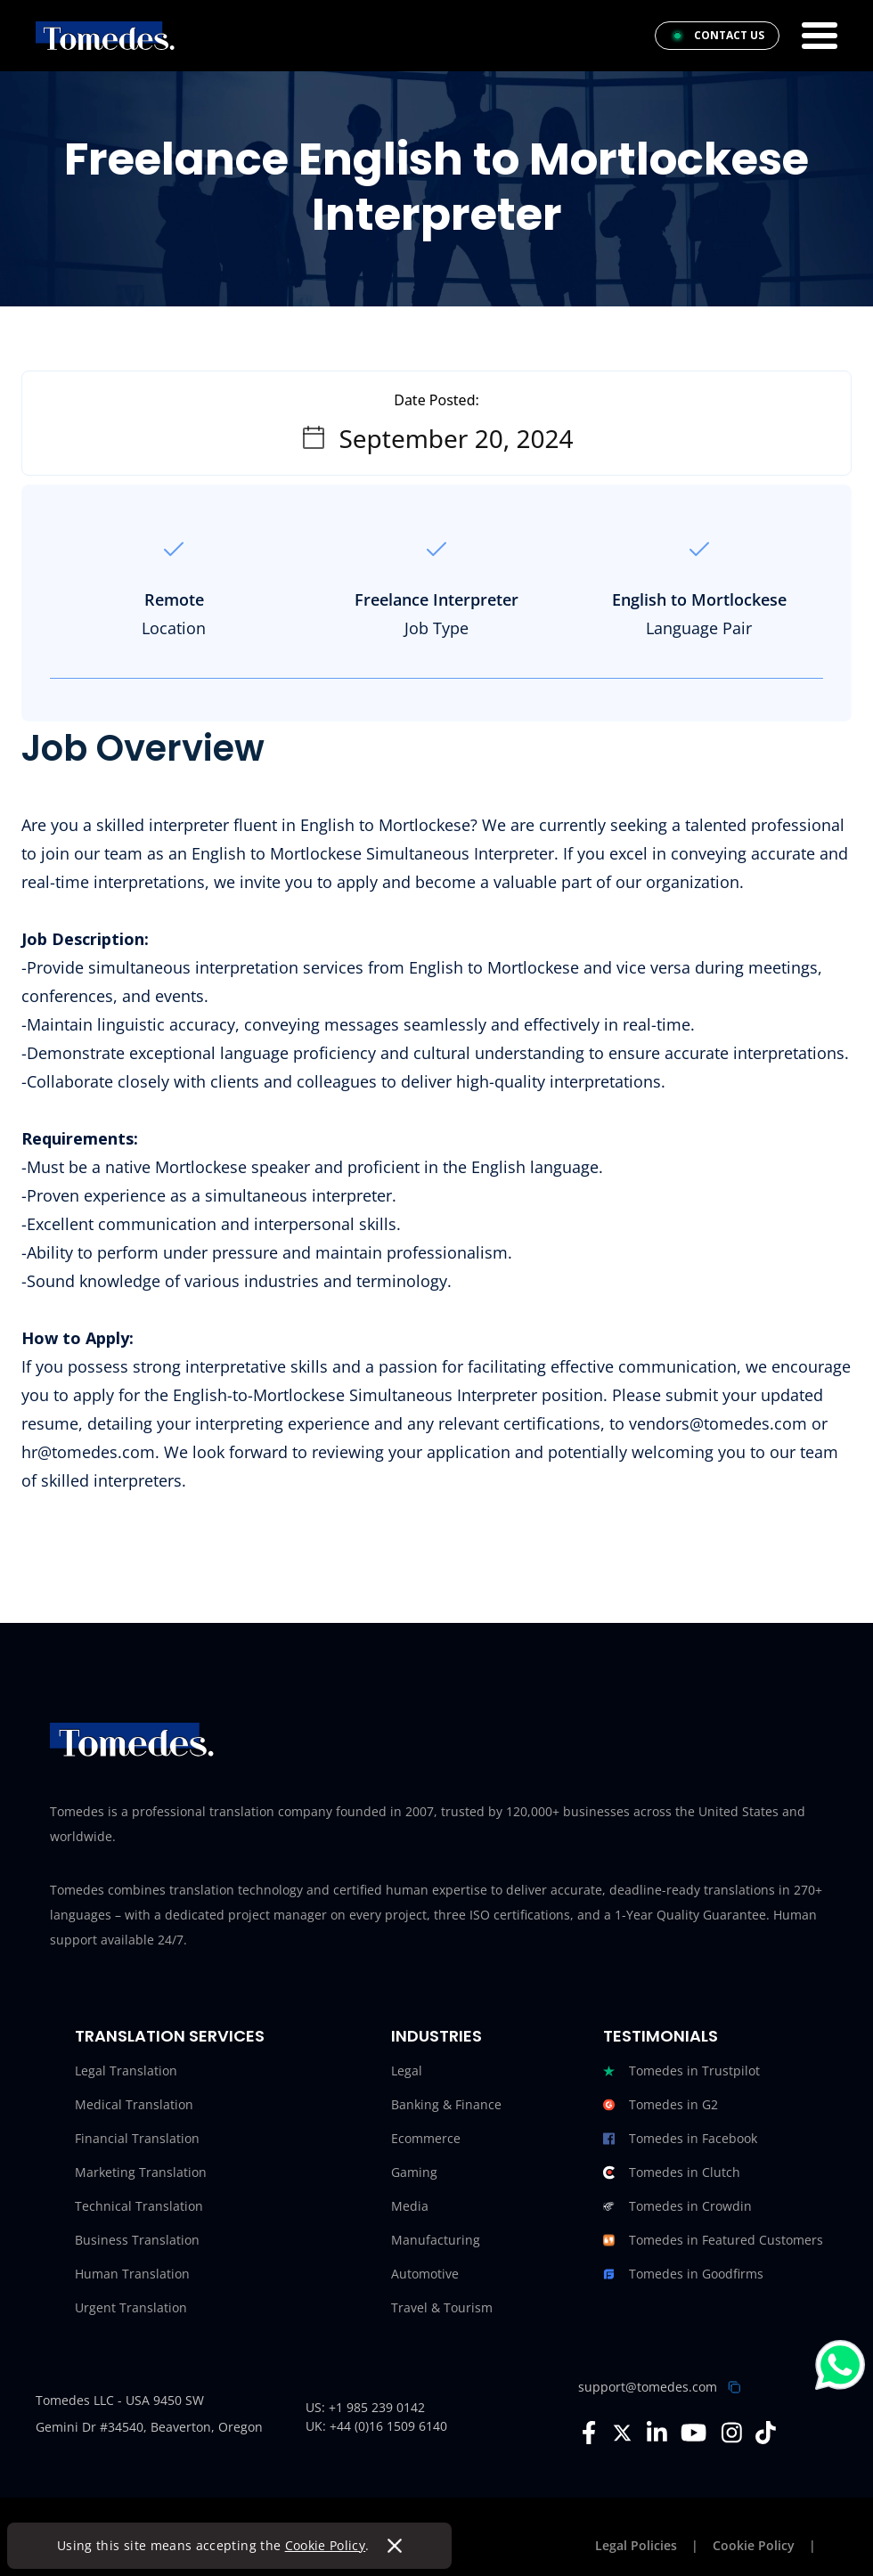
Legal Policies (636, 2545)
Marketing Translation (141, 2172)
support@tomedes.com (647, 2386)
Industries (436, 2036)
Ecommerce (426, 2138)
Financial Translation (137, 2138)
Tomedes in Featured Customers (713, 2240)
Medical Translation (134, 2104)
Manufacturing (435, 2239)
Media (409, 2205)
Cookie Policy (325, 2545)
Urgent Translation (131, 2307)
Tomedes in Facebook (680, 2138)
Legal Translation (126, 2070)
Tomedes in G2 (660, 2104)
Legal (406, 2070)
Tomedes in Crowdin (677, 2206)
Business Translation (137, 2239)
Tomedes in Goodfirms (683, 2274)
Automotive (425, 2273)
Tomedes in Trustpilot (681, 2071)
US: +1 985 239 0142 (365, 2407)
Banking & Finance (446, 2104)
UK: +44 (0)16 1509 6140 (376, 2425)
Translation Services (170, 2036)
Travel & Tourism (442, 2307)
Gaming (414, 2172)
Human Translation (132, 2273)
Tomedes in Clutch (671, 2172)
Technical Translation (139, 2205)
